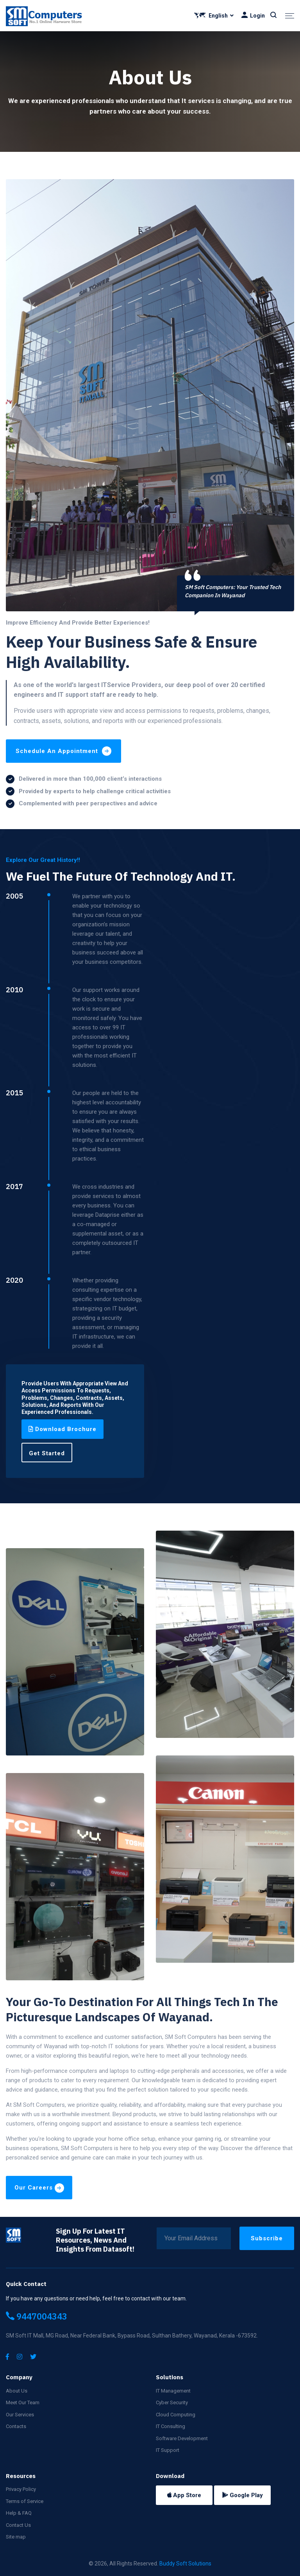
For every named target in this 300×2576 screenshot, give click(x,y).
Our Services (20, 2415)
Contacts (16, 2426)
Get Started (47, 1453)
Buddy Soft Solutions (185, 2563)
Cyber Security (172, 2402)
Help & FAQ (19, 2513)
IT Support (167, 2450)
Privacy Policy (21, 2489)
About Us (16, 2391)
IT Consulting (170, 2426)
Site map (16, 2537)
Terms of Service (24, 2501)
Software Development (182, 2438)
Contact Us (18, 2525)
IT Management (173, 2391)
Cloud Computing (175, 2415)
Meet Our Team (22, 2402)
